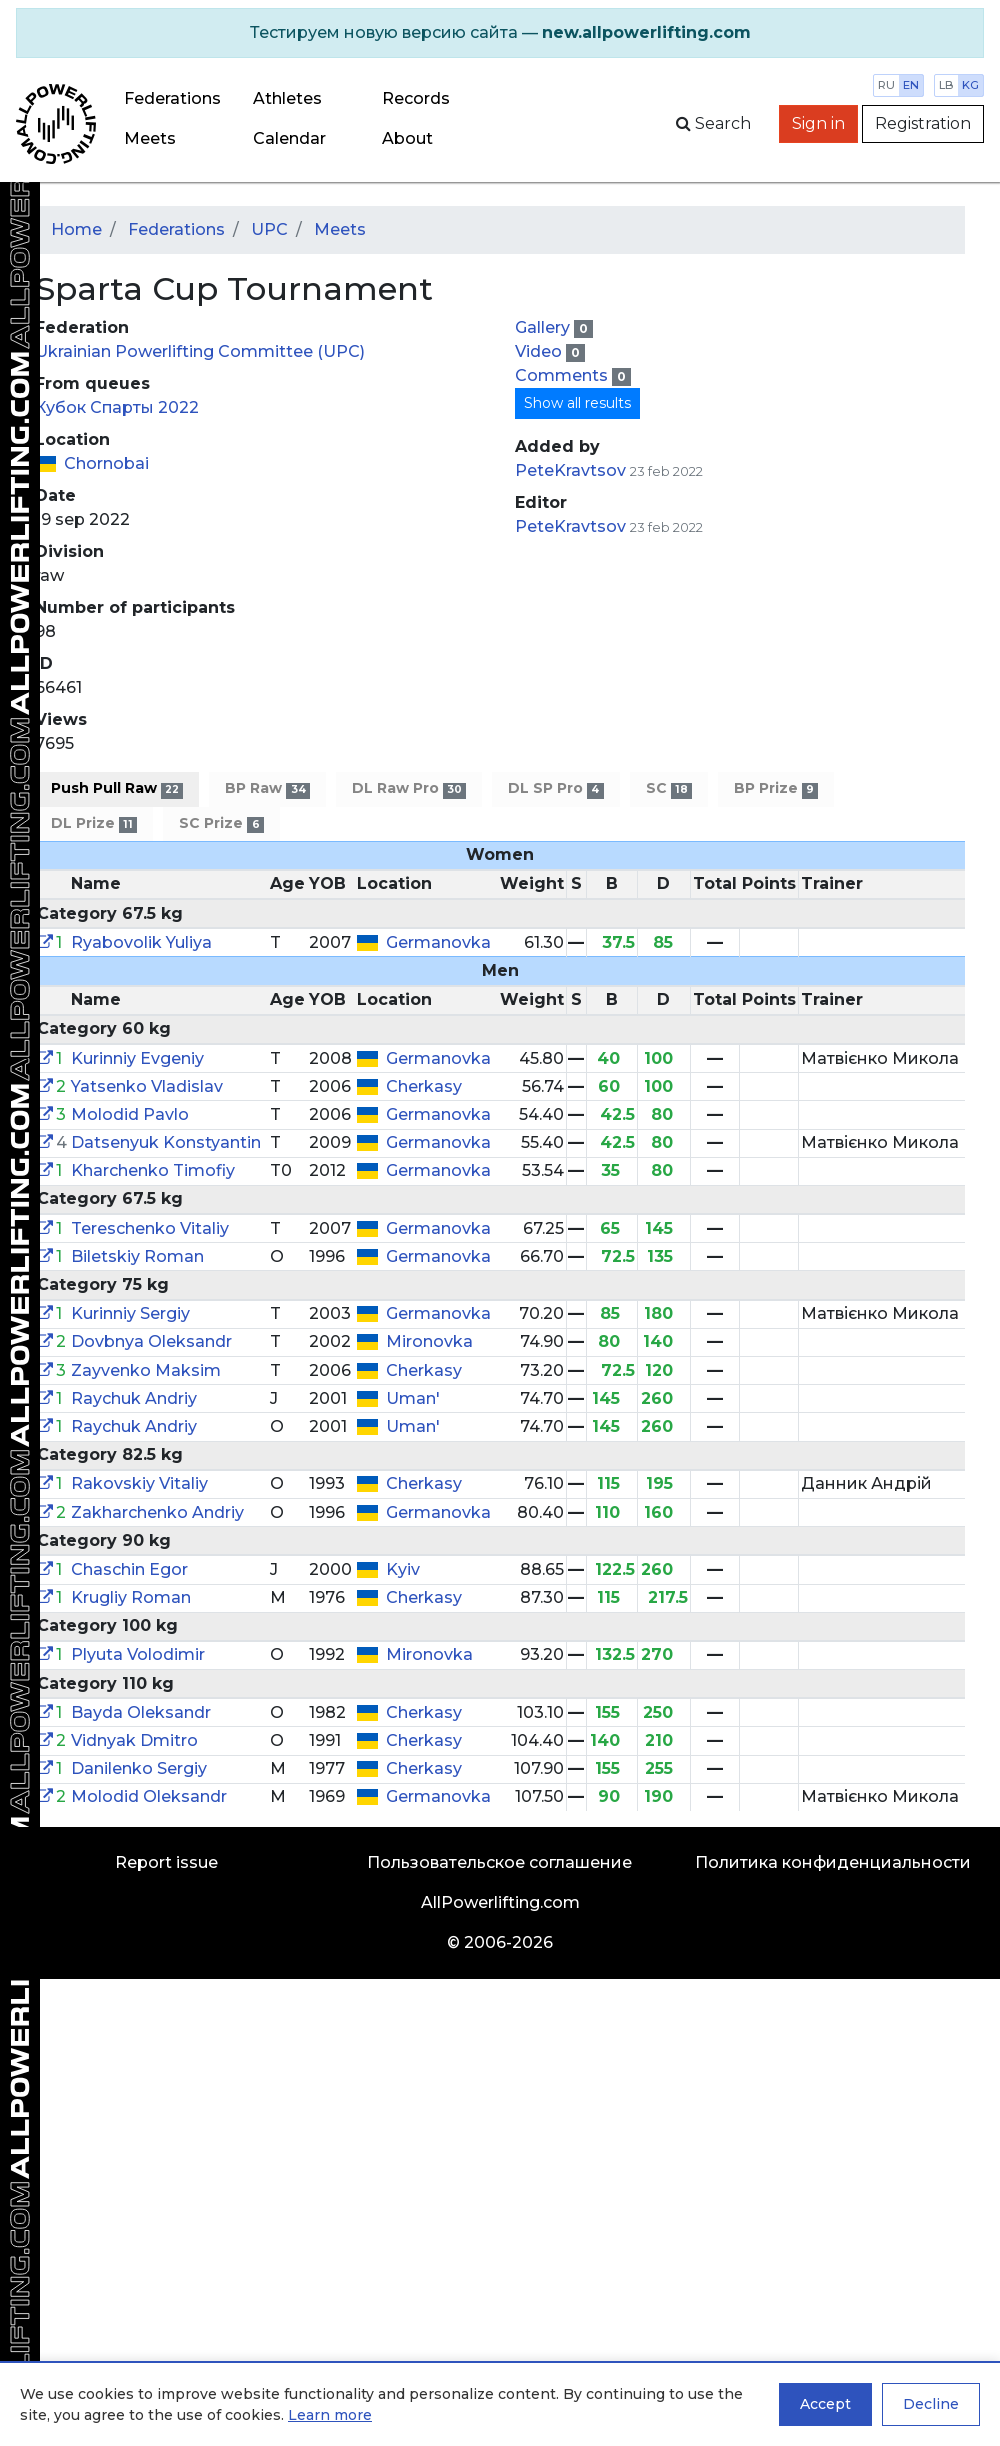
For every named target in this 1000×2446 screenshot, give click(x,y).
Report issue (166, 1862)
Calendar (289, 138)
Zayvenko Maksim (146, 1370)
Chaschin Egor (129, 1569)
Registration (923, 123)
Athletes (287, 98)
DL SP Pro (555, 788)
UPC (269, 229)
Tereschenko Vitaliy (150, 1228)
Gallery (544, 327)
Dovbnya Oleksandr (151, 1341)
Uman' (413, 1398)
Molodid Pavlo (130, 1114)
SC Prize (221, 823)
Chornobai (106, 463)
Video (540, 351)
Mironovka (429, 1341)
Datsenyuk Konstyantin (166, 1142)
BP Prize (776, 788)
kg (970, 85)
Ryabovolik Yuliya (141, 942)
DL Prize (94, 823)
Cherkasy (424, 1086)
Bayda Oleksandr (141, 1712)
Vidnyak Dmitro (134, 1740)
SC (669, 788)
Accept (825, 2404)
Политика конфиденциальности (833, 1862)
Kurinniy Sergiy (130, 1313)
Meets (150, 138)
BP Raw (267, 788)
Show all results (577, 403)
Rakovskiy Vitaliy (139, 1483)
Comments (563, 375)
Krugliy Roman (131, 1597)
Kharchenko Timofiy (153, 1170)
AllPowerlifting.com (500, 1902)
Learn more (330, 2415)
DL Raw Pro (409, 788)
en (911, 85)
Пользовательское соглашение (499, 1862)
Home (76, 229)
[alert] (500, 33)
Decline (931, 2404)
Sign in (818, 123)
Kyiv (403, 1569)
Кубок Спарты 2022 (117, 407)
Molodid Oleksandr (149, 1796)
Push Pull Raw (117, 788)
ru (886, 85)
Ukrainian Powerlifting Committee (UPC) (200, 351)
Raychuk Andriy (134, 1398)
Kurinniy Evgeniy (137, 1058)
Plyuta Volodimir (138, 1654)
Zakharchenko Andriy (157, 1512)
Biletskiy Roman (137, 1256)
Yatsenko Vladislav (147, 1086)
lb (946, 85)
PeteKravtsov (570, 470)
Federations (172, 98)
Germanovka (438, 942)
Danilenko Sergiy (139, 1768)
